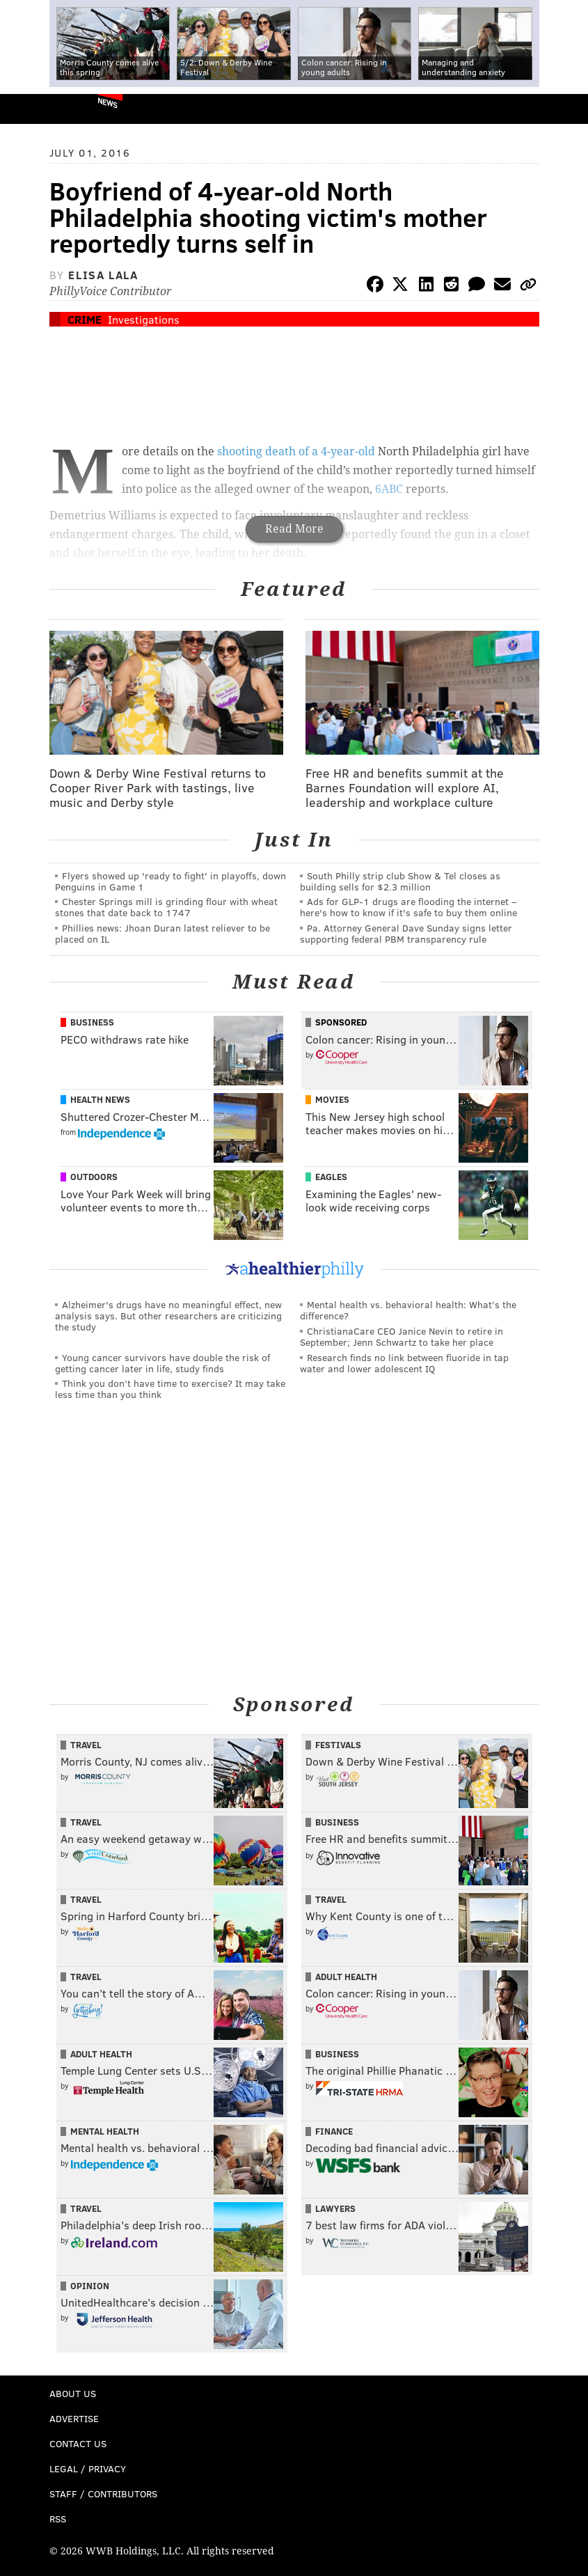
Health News (100, 1099)
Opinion (89, 2285)
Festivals (338, 1744)
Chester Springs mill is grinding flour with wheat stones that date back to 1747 (166, 907)
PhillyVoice (33, 108)
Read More (294, 528)
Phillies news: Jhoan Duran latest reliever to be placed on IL (162, 933)
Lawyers (335, 2208)
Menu (566, 109)
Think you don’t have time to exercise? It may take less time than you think (170, 1388)
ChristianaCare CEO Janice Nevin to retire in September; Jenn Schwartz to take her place (401, 1336)
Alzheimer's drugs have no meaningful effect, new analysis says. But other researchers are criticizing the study (168, 1315)
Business (92, 1022)
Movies (332, 1099)
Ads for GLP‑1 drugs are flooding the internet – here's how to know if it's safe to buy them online (408, 907)
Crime (84, 319)
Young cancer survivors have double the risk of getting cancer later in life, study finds (162, 1363)
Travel (86, 1744)
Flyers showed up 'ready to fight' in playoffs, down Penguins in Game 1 (170, 881)
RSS (57, 2518)
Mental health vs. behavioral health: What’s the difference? (408, 1310)
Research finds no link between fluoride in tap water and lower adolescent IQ (404, 1363)
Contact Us (77, 2443)
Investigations (144, 319)
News (107, 102)
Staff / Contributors (103, 2493)
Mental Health (104, 2131)
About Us (72, 2393)
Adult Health (346, 1976)
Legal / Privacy (87, 2468)
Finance (334, 2131)
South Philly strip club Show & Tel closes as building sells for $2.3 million (400, 881)
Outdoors (94, 1176)
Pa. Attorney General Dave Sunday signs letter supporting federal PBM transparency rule (406, 933)
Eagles (331, 1176)
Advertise (74, 2418)
